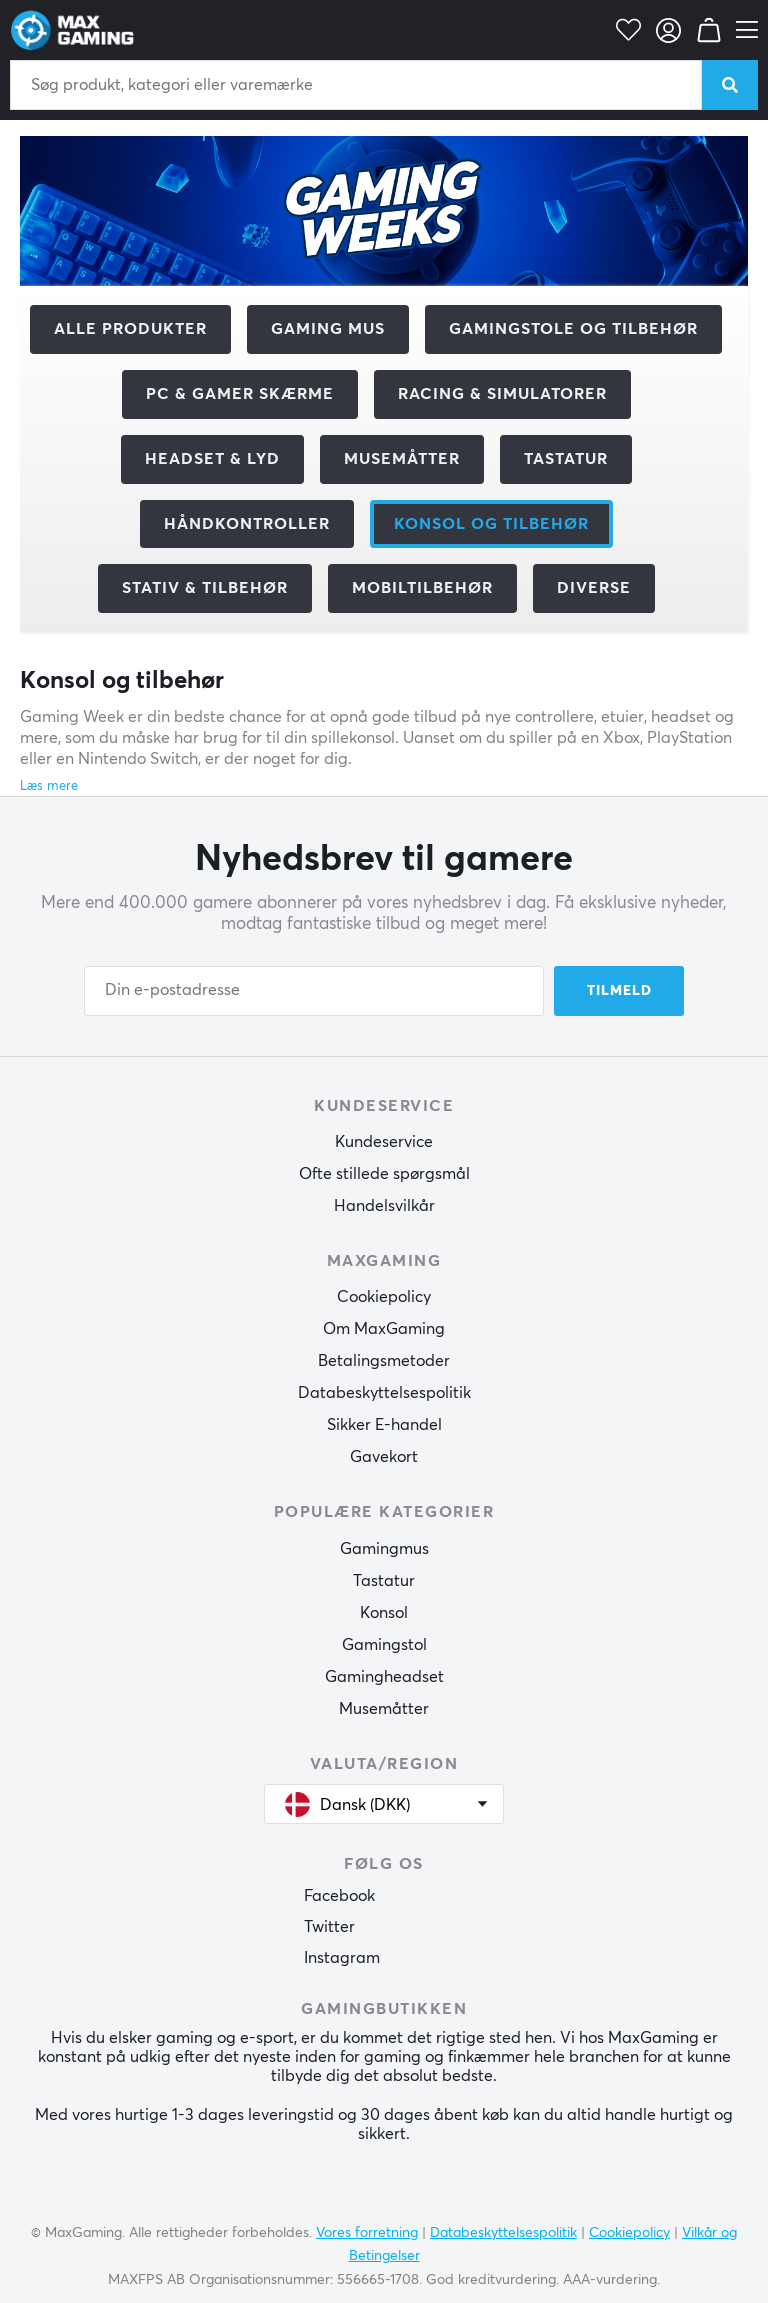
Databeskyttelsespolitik (384, 1393)
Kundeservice (384, 1142)
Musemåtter (402, 459)
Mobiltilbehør (422, 588)
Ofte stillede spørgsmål (384, 1174)
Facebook (339, 1896)
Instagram (342, 1958)
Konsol (384, 1613)
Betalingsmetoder (384, 1361)
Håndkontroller (247, 524)
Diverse (594, 588)
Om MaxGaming (384, 1329)
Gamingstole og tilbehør (573, 329)
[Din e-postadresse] (314, 991)
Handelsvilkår (384, 1206)
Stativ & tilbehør (205, 588)
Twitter (329, 1927)
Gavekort (384, 1457)
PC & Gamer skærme (240, 394)
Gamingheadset (384, 1677)
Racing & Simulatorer (502, 394)
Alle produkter (130, 329)
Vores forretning (367, 2233)
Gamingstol (384, 1645)
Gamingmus (384, 1549)
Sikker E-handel (384, 1425)
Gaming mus (328, 329)
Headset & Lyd (212, 459)
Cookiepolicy (384, 1297)
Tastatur (566, 459)
